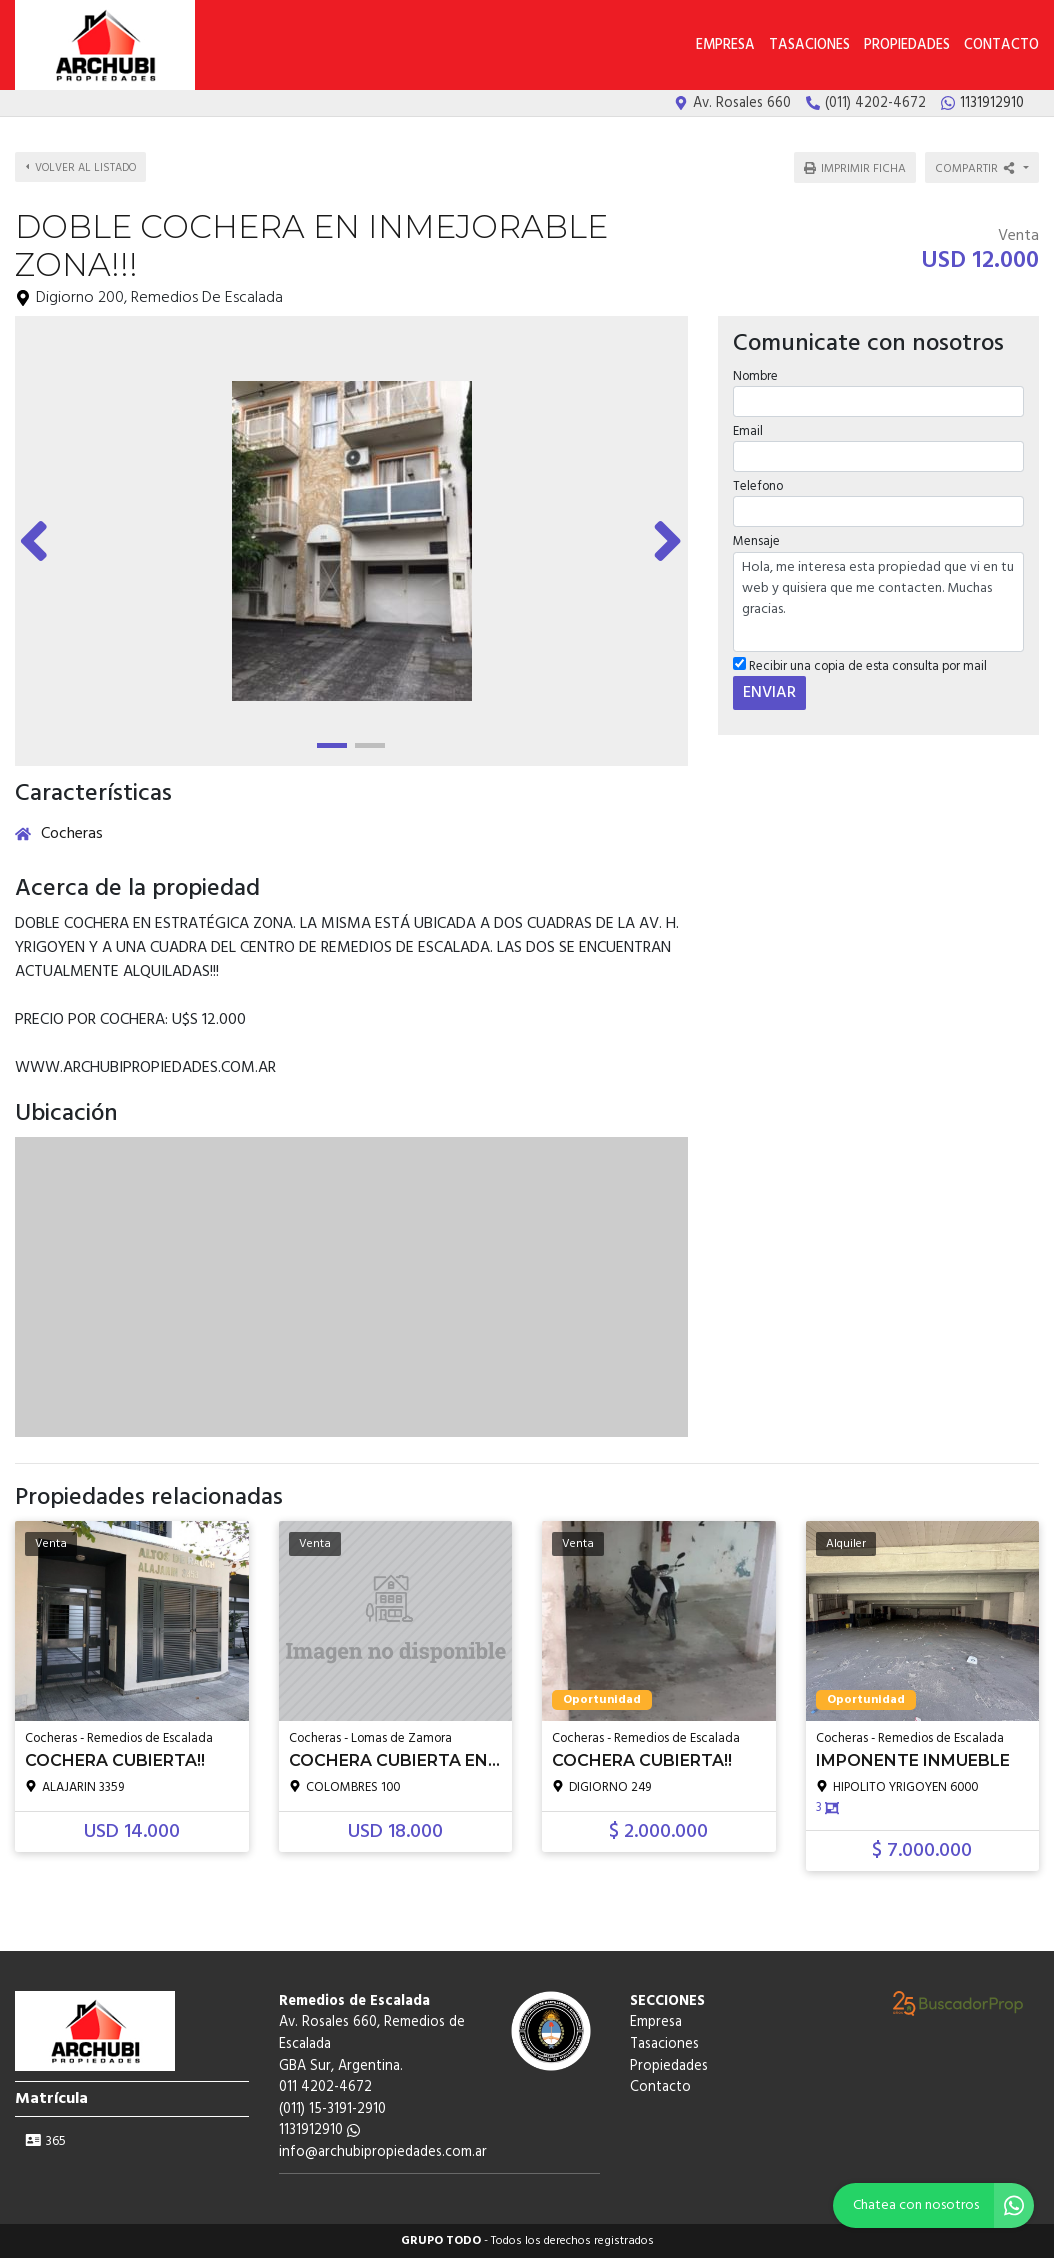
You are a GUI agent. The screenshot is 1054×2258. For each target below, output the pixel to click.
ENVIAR (769, 693)
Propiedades (907, 45)
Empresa (725, 45)
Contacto (1001, 45)
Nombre (755, 376)
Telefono (758, 486)
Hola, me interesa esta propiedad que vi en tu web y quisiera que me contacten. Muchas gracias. (878, 602)
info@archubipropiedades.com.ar (383, 2152)
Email (748, 431)
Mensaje (756, 541)
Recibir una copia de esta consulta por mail (860, 666)
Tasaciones (809, 45)
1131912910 (319, 2130)
